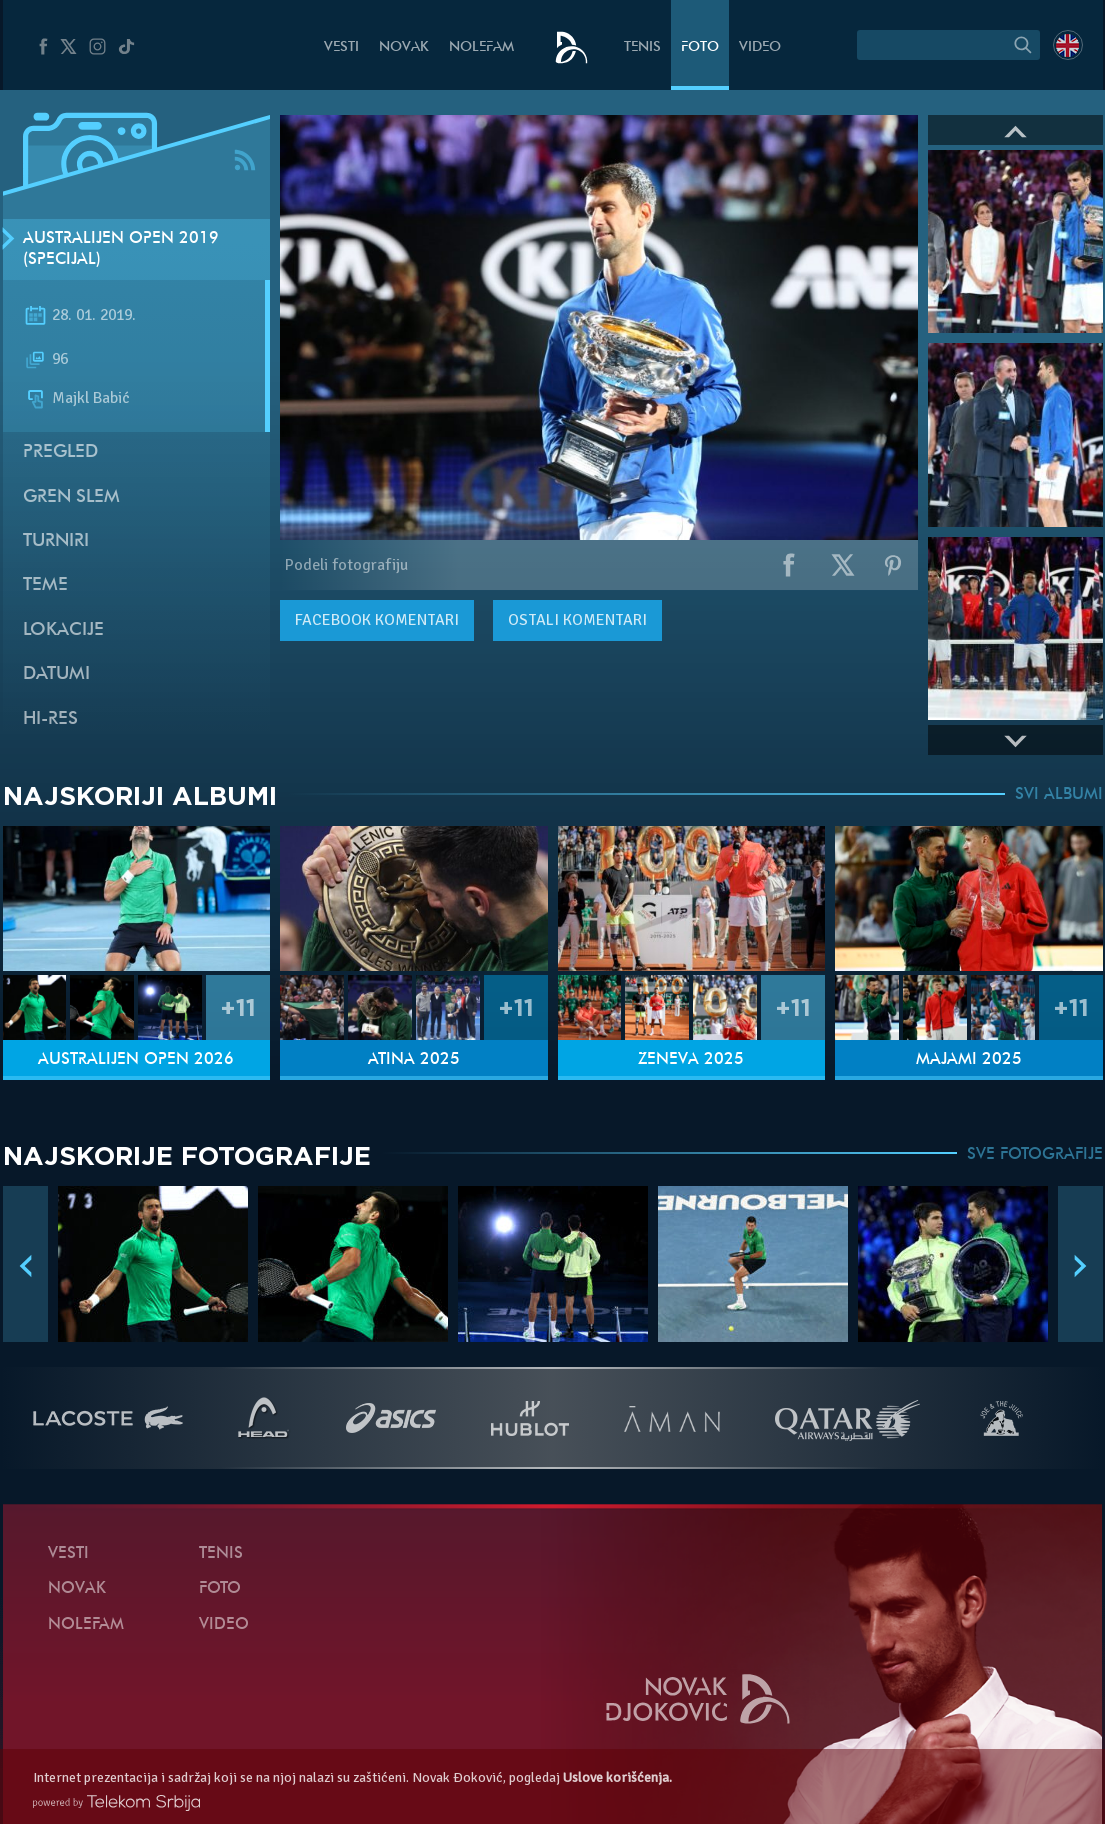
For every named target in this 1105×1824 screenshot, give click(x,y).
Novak (404, 47)
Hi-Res (50, 719)
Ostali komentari (577, 620)
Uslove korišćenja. (617, 1777)
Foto (700, 47)
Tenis (642, 47)
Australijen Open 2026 (136, 1060)
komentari (377, 620)
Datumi (56, 674)
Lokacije (63, 630)
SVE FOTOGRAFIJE (1035, 1155)
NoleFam (481, 47)
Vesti (341, 47)
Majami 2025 (969, 1060)
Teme (45, 585)
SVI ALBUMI (1059, 795)
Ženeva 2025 (691, 1060)
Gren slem (71, 497)
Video (760, 47)
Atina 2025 (414, 1060)
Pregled (60, 452)
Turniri (56, 541)
